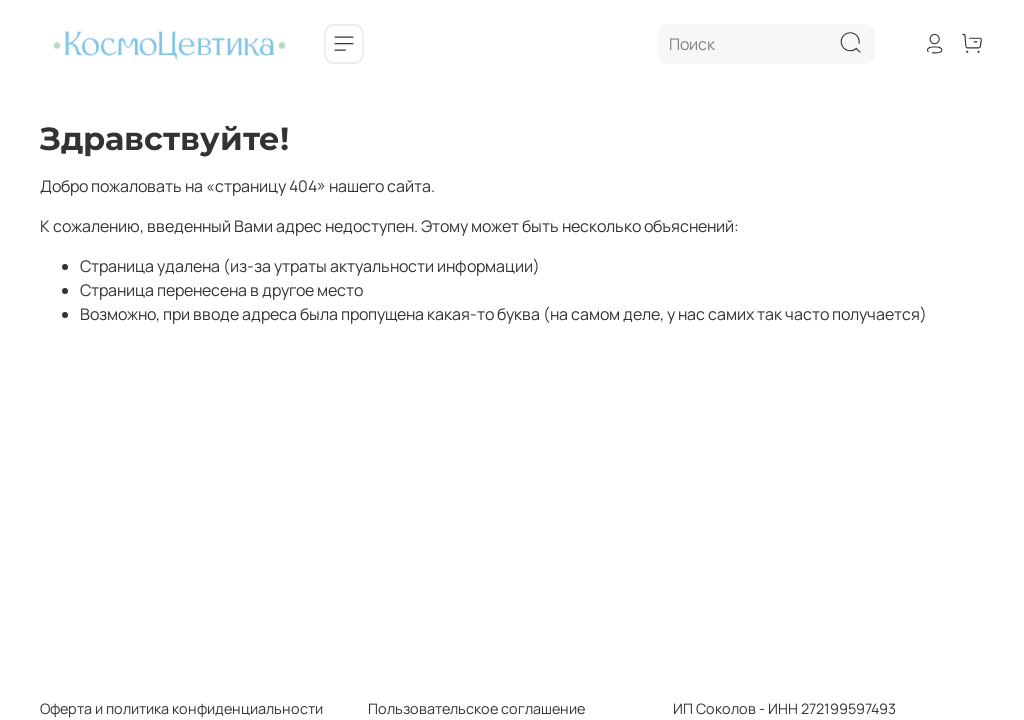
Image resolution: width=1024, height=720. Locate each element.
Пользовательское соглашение (454, 708)
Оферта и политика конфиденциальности (181, 708)
